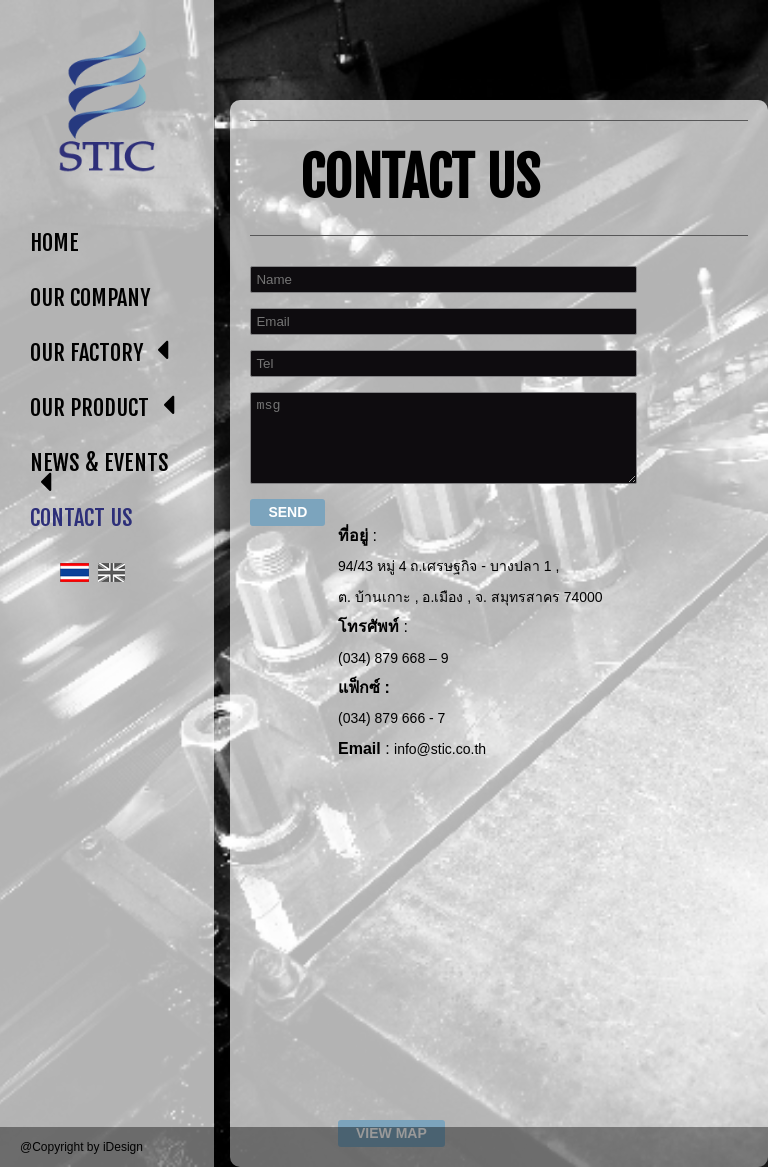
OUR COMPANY (90, 297)
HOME (54, 242)
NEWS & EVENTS (99, 462)
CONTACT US (81, 517)
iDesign (123, 1147)
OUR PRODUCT (89, 407)
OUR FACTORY (86, 352)
